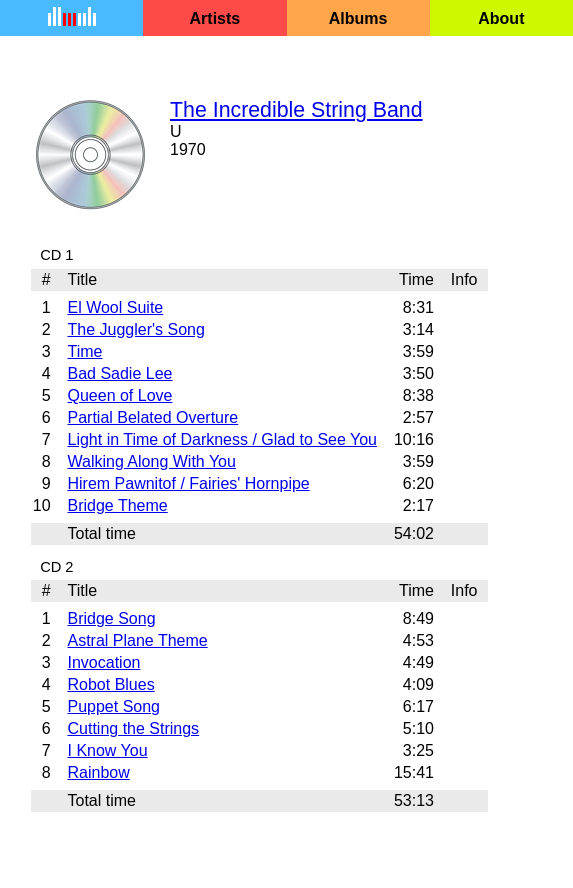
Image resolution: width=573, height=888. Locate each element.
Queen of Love (119, 395)
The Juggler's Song (135, 329)
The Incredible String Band (296, 110)
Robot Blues (110, 684)
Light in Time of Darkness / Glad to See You (222, 439)
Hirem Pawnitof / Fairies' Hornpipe (188, 483)
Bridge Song (111, 618)
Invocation (103, 662)
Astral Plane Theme (137, 640)
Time (84, 351)
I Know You (107, 750)
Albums (358, 18)
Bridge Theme (117, 505)
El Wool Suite (115, 307)
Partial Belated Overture (152, 417)
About (501, 18)
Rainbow (98, 772)
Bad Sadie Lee (119, 373)
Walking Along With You (151, 461)
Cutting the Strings (133, 728)
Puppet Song (113, 706)
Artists (215, 18)
